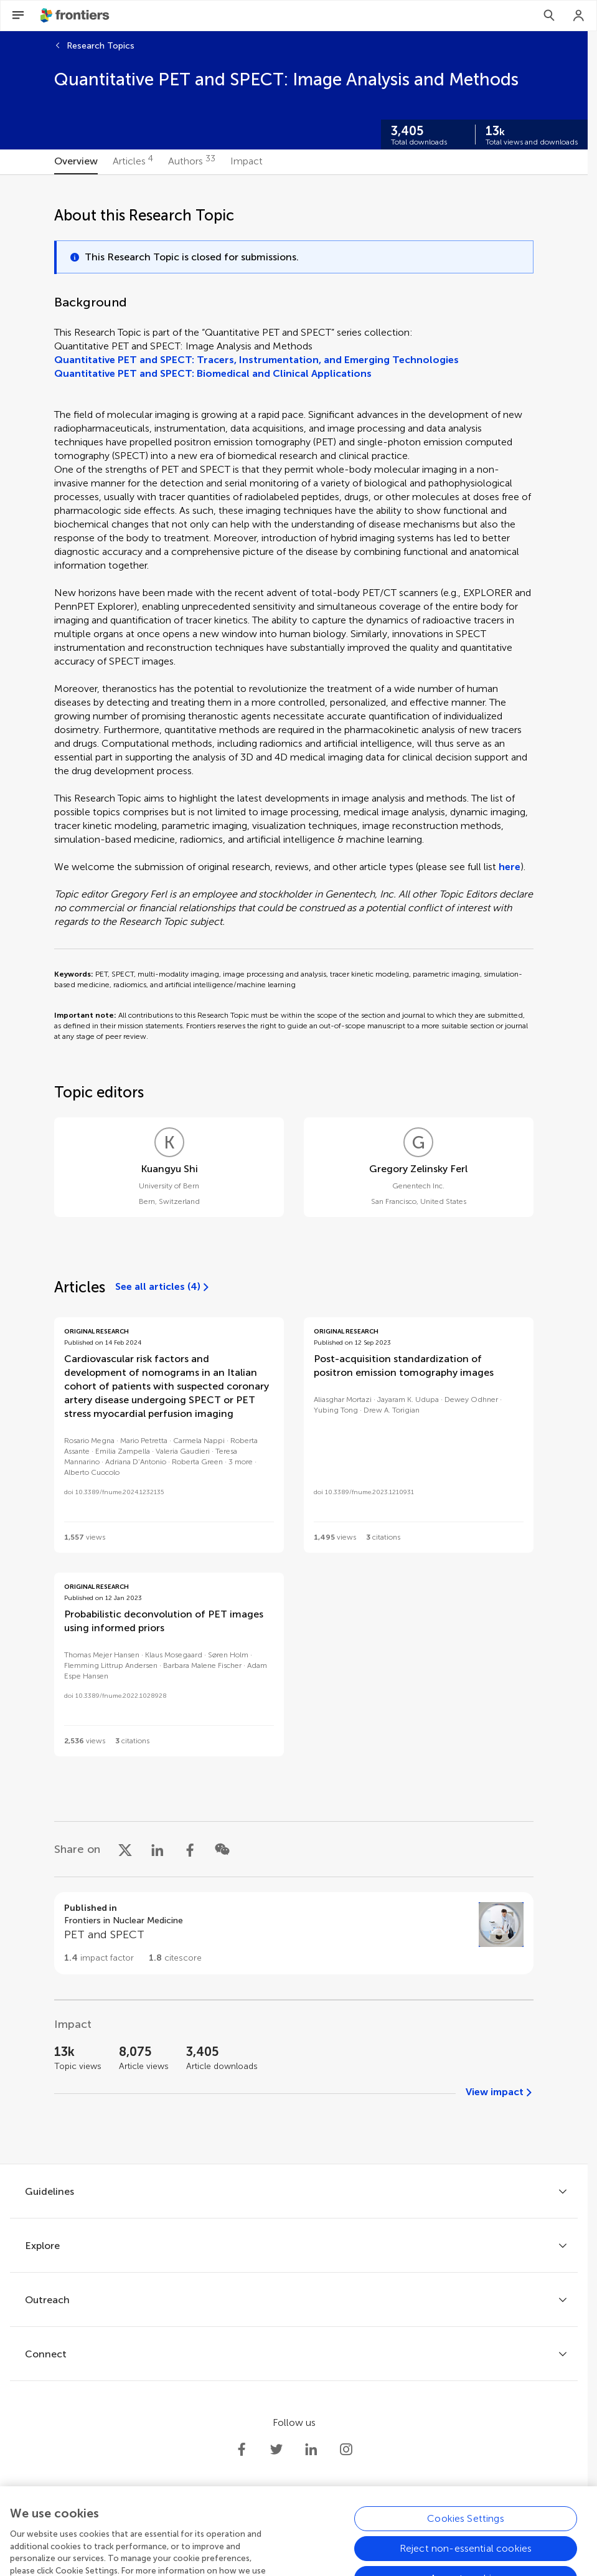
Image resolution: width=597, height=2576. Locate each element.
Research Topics (100, 45)
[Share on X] (125, 1849)
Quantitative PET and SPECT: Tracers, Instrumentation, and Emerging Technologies (256, 360)
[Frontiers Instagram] (346, 2449)
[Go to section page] (294, 1933)
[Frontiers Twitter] (276, 2449)
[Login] (578, 15)
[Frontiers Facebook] (241, 2449)
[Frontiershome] (75, 15)
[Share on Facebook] (189, 1849)
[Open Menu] (18, 15)
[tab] (76, 161)
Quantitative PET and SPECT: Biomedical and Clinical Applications (213, 373)
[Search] (549, 15)
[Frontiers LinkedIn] (311, 2449)
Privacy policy (194, 2552)
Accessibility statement (375, 2552)
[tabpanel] (294, 1169)
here (509, 867)
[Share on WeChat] (222, 1849)
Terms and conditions (276, 2552)
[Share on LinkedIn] (157, 1849)
